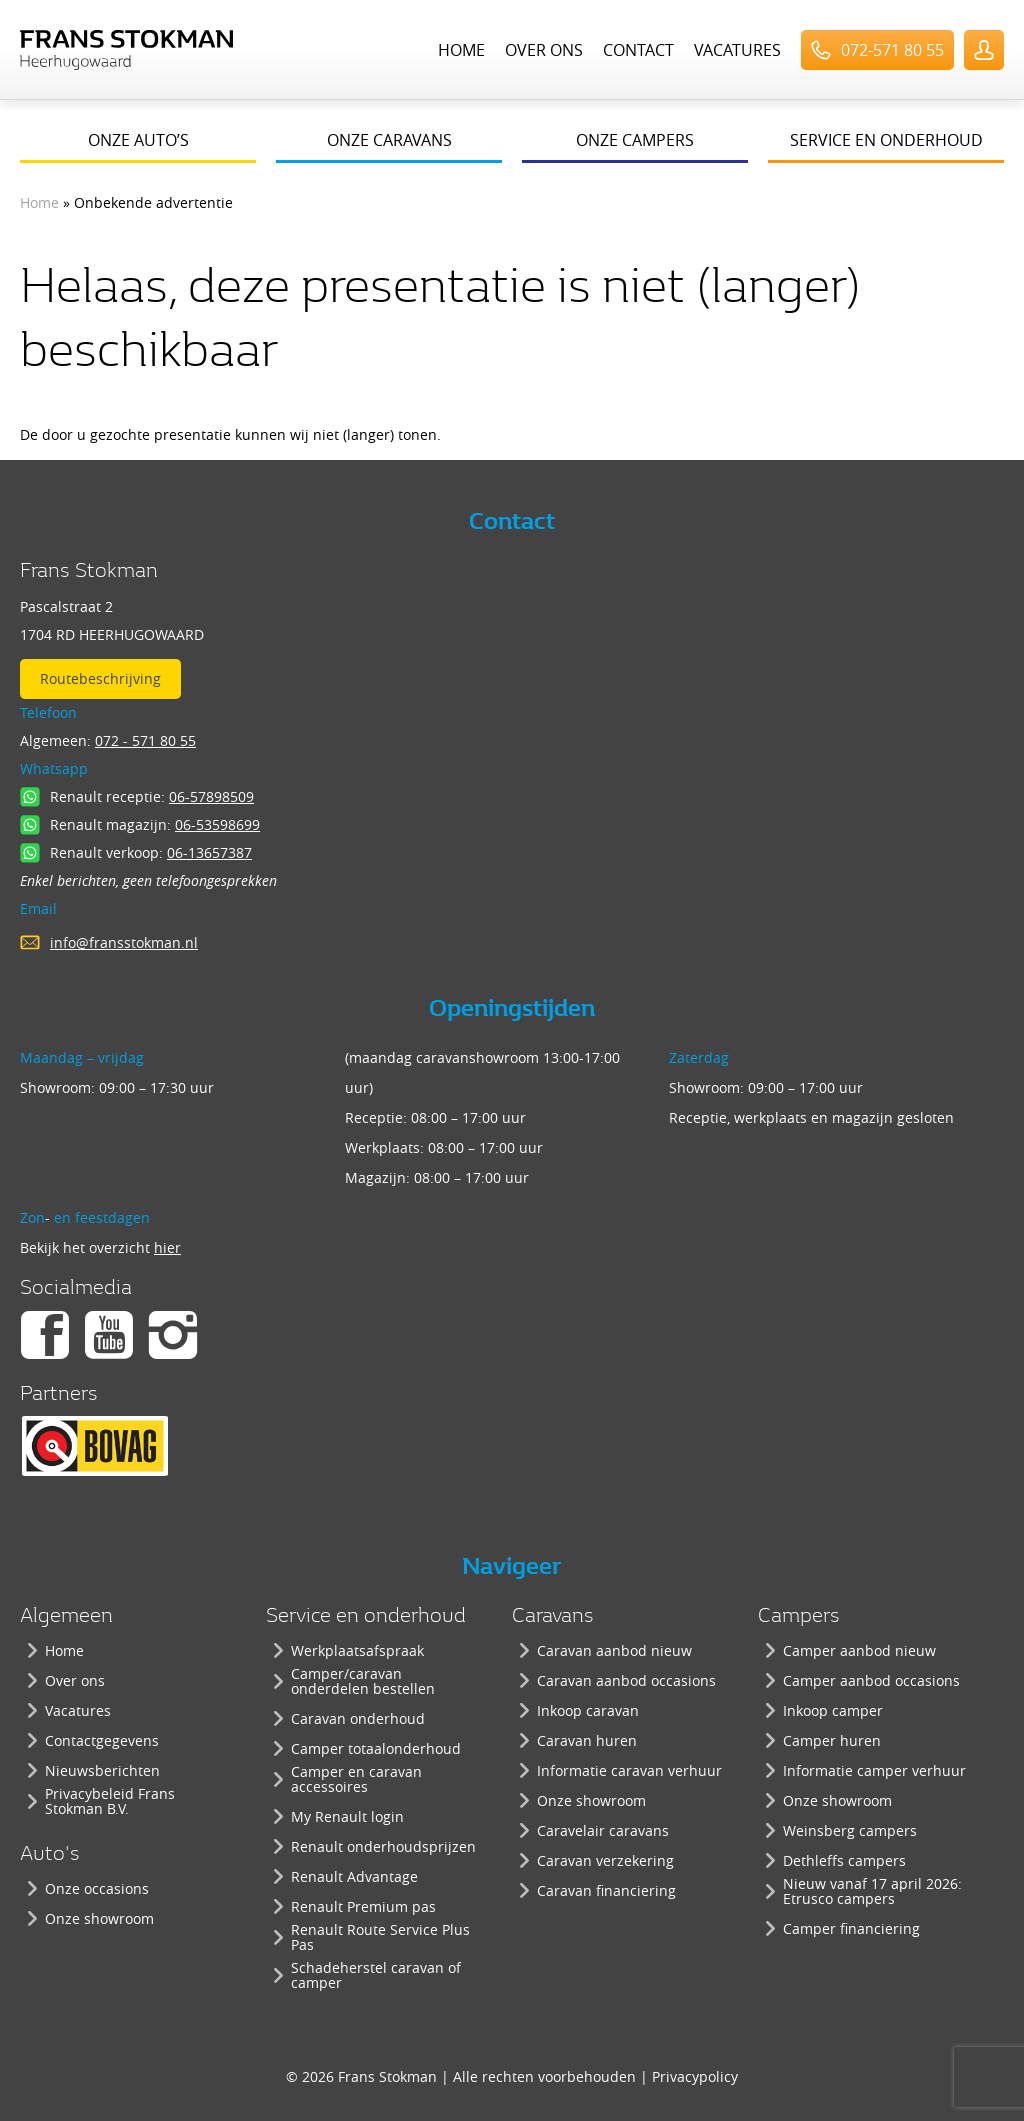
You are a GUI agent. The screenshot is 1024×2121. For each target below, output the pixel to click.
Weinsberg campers (850, 1830)
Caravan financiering (606, 1890)
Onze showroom (99, 1918)
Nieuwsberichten (102, 1770)
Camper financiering (851, 1928)
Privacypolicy (695, 2076)
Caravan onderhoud (358, 1718)
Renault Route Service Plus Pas (380, 1937)
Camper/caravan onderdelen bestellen (363, 1681)
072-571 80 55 (892, 50)
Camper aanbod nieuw (859, 1650)
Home (461, 50)
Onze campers (635, 140)
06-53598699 (217, 824)
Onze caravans (389, 140)
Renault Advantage (354, 1876)
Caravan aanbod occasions (626, 1680)
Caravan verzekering (605, 1860)
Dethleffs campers (844, 1860)
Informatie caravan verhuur (629, 1770)
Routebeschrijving (100, 678)
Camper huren (832, 1740)
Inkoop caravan (588, 1710)
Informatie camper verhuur (874, 1770)
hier (167, 1247)
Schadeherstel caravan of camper (376, 1975)
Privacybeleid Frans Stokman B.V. (110, 1801)
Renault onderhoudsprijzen (383, 1846)
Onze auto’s (138, 140)
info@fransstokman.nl (124, 942)
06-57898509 (211, 796)
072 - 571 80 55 (145, 740)
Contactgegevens (102, 1740)
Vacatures (737, 50)
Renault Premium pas (363, 1906)
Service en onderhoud (886, 140)
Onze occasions (97, 1888)
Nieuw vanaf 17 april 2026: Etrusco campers (872, 1891)
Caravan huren (587, 1740)
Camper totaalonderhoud (376, 1748)
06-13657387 (209, 852)
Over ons (544, 50)
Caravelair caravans (603, 1830)
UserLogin (984, 50)
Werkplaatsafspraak (357, 1650)
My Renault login (347, 1816)
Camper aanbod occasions (871, 1680)
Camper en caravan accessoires (356, 1779)
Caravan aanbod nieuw (614, 1650)
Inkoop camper (833, 1710)
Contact (638, 50)
